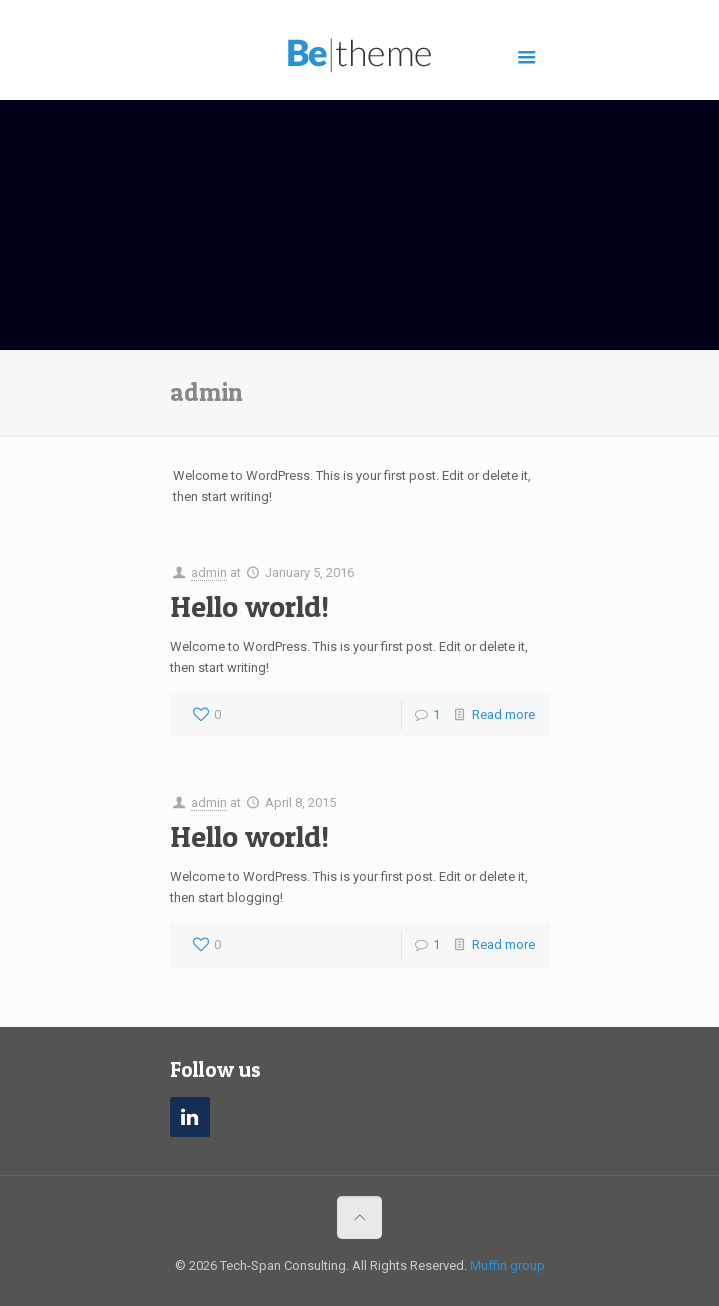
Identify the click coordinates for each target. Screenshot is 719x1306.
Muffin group (507, 1265)
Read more (503, 714)
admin (209, 572)
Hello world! (249, 606)
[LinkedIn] (190, 1117)
